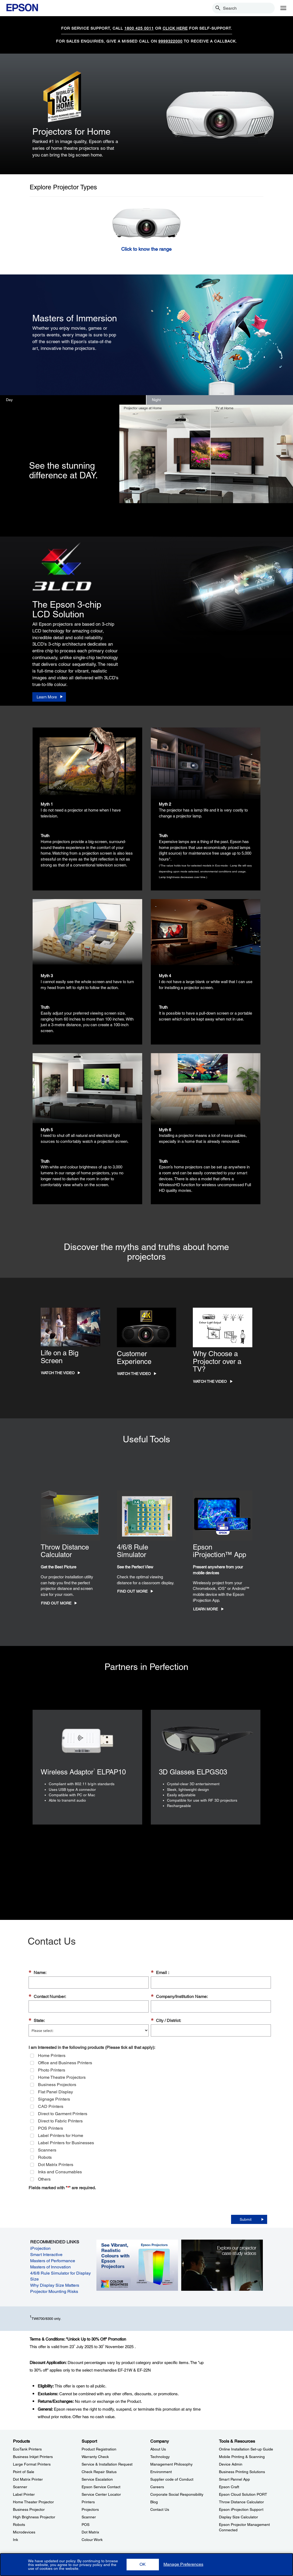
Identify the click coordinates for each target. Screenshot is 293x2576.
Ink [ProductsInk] (15, 2539)
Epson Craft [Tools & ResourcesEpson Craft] (229, 2487)
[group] (150, 2117)
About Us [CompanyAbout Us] (158, 2449)
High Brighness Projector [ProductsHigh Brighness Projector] (34, 2517)
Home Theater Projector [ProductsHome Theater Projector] (33, 2502)
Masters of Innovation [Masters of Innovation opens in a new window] (50, 2266)
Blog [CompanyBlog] (154, 2502)
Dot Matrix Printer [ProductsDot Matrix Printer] (28, 2479)
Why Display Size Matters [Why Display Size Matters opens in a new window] (54, 2285)
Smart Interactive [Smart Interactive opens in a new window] (46, 2254)
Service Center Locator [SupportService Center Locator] (101, 2494)
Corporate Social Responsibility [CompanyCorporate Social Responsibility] (176, 2494)
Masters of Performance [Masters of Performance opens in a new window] (52, 2260)
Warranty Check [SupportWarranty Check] (95, 2457)
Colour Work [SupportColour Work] (92, 2539)
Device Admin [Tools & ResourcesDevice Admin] (230, 2464)
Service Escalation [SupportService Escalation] (97, 2479)
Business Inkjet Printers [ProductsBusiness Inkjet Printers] (33, 2457)
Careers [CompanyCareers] (157, 2487)
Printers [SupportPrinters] (88, 2502)
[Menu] (283, 8)
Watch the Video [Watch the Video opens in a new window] (58, 1373)
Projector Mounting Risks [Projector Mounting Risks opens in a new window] (54, 2291)
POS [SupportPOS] (85, 2524)
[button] (143, 2564)
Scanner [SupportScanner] (89, 2517)
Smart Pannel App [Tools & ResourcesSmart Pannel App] (234, 2479)
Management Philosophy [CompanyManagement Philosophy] (171, 2464)
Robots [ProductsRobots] (19, 2524)
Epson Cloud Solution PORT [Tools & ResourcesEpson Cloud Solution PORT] (243, 2494)
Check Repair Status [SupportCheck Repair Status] (99, 2472)
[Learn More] (49, 697)
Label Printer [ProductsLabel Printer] (24, 2494)
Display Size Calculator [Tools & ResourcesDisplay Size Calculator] (238, 2517)
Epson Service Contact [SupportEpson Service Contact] (101, 2487)
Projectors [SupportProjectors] (90, 2509)
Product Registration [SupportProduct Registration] (99, 2449)
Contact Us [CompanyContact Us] (159, 2509)
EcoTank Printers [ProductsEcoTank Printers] (27, 2449)
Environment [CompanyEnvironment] (161, 2472)
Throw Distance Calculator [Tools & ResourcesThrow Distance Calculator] (241, 2502)
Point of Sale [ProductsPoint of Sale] (23, 2472)
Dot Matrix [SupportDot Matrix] (90, 2532)
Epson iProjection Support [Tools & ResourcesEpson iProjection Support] (241, 2509)
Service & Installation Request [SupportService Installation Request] (107, 2464)
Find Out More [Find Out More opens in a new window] (56, 1603)
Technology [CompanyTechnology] (160, 2457)
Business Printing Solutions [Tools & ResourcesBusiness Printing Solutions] (242, 2472)
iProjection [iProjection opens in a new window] (40, 2248)
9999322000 (170, 41)
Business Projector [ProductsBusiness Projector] (29, 2509)
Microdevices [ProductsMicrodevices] (24, 2532)
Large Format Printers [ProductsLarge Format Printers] (32, 2464)
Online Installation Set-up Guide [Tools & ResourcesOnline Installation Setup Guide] (246, 2449)
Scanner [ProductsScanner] (20, 2487)
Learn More (205, 1609)
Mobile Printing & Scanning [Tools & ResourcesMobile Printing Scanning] (242, 2457)
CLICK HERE (175, 28)
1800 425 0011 (139, 28)
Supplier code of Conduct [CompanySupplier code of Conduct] (171, 2479)
